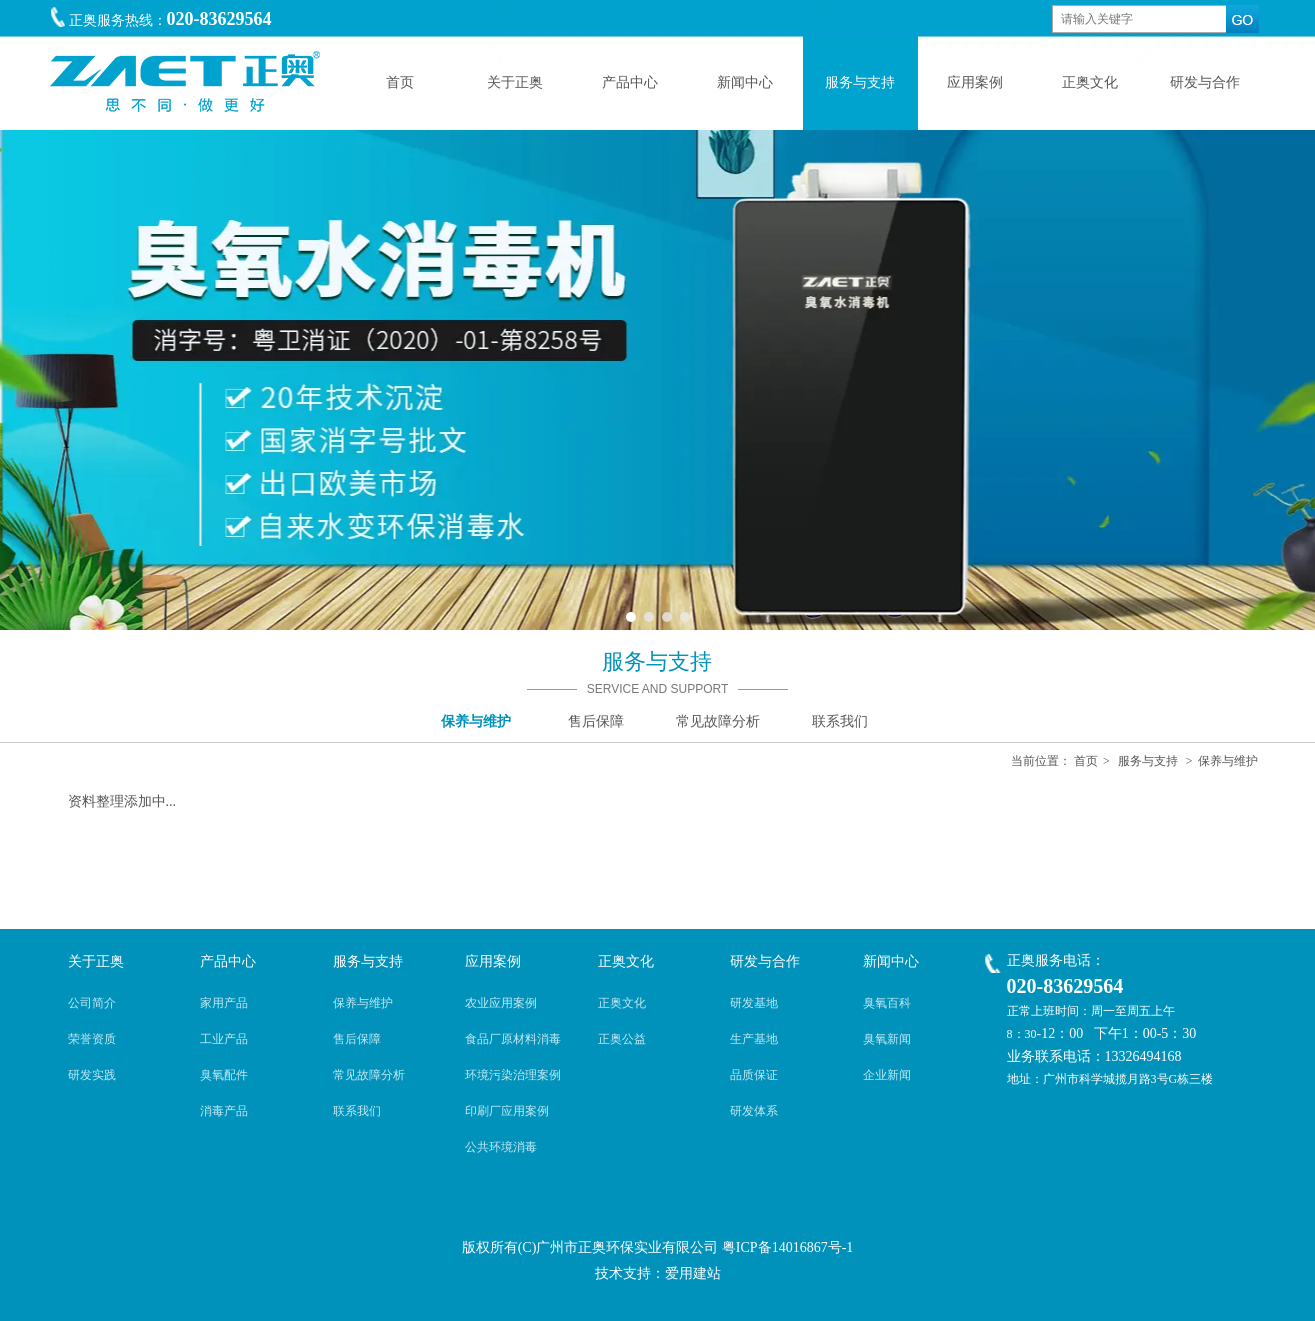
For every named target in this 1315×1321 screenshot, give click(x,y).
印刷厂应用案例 (507, 1111)
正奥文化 (626, 961)
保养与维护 (1228, 761)
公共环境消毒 (501, 1147)
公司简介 (92, 1003)
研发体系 (754, 1111)
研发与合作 (765, 961)
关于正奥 (96, 961)
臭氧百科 (887, 1003)
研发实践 (92, 1075)
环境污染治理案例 (513, 1075)
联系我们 (357, 1111)
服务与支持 (1148, 761)
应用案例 (493, 961)
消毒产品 (224, 1111)
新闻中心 (891, 961)
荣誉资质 (92, 1039)
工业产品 (224, 1039)
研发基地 (754, 1003)
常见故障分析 (369, 1075)
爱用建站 (693, 1273)
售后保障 (357, 1039)
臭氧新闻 (887, 1039)
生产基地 (754, 1039)
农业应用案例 (501, 1003)
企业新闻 (887, 1075)
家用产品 (224, 1003)
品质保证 (754, 1075)
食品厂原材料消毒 (513, 1039)
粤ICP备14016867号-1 (787, 1247)
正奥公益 (622, 1039)
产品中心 (228, 961)
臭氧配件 (224, 1075)
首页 (1086, 761)
